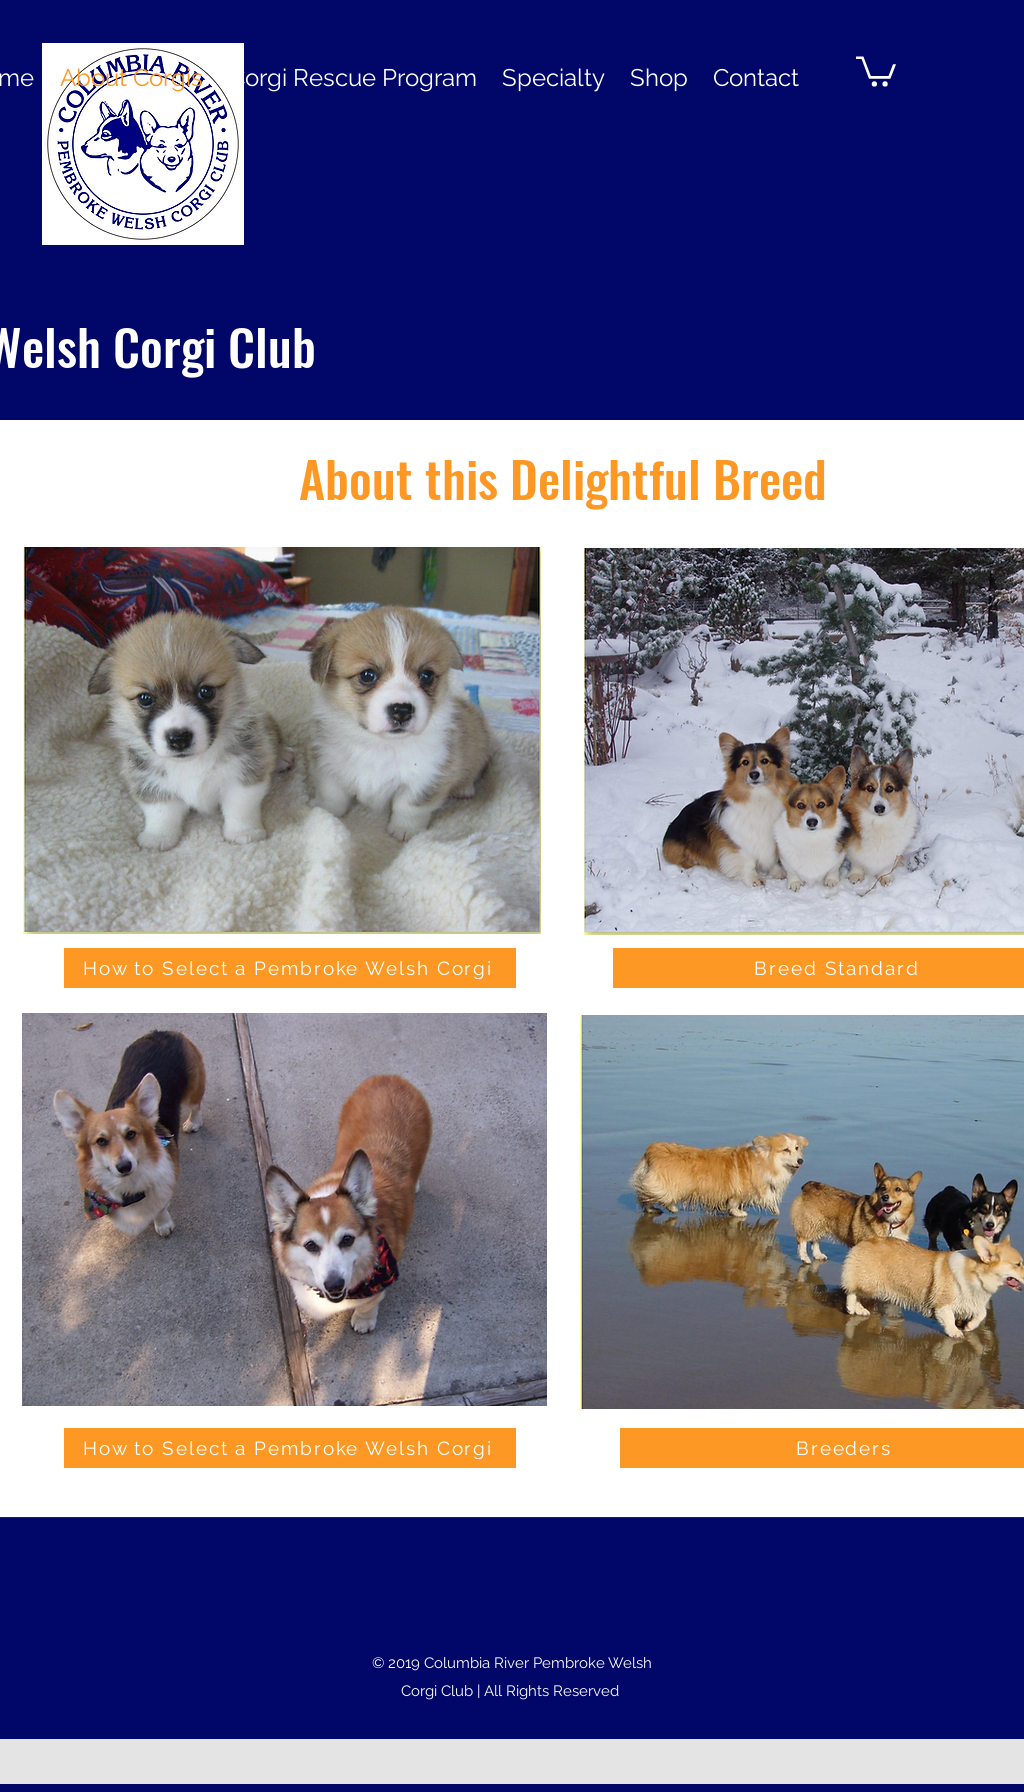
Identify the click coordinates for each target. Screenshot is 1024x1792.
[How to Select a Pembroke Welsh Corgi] (290, 968)
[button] (876, 70)
